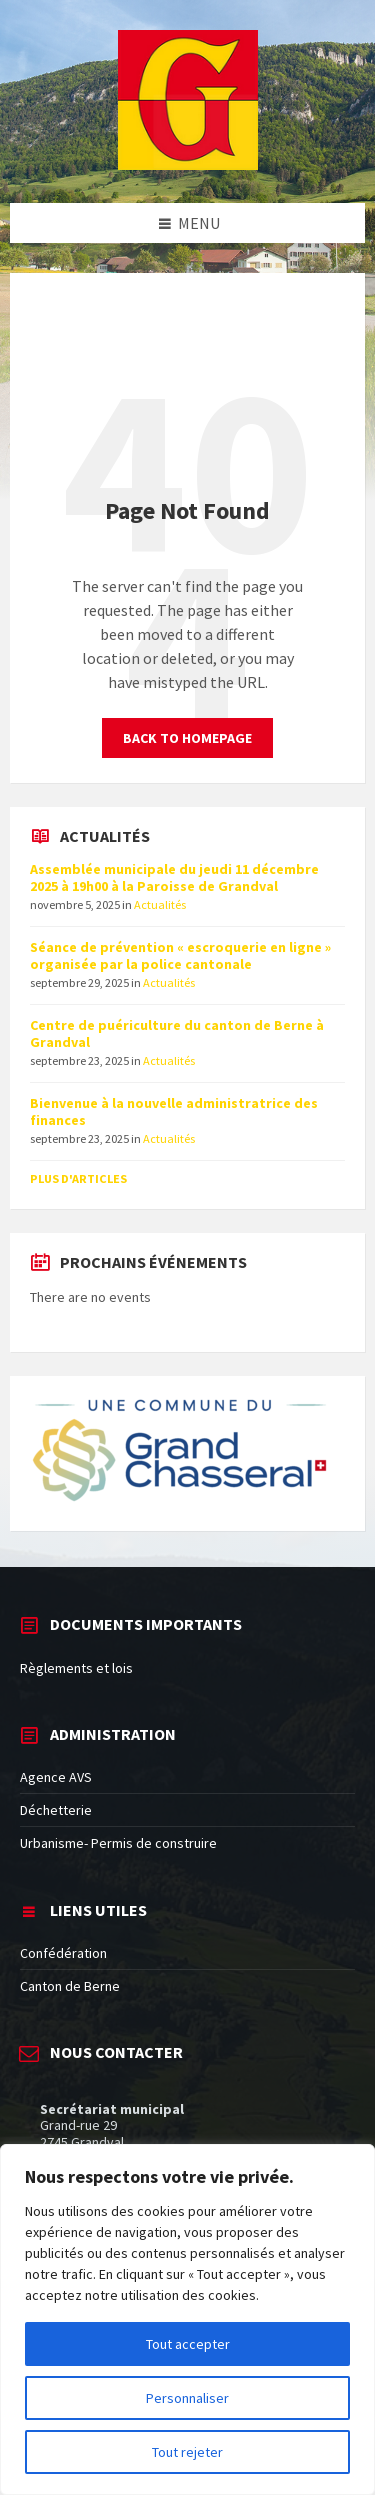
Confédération (63, 1953)
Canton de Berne (70, 1986)
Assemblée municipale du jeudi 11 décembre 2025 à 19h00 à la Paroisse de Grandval (174, 877)
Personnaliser (187, 2398)
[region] (187, 2319)
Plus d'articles (78, 1178)
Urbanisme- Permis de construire (118, 1843)
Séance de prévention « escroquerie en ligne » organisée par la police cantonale (180, 955)
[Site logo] (188, 164)
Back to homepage (187, 738)
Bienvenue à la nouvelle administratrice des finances (174, 1111)
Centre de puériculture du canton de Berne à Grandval (177, 1033)
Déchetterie (56, 1810)
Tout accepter (188, 2344)
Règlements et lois (76, 1668)
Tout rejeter (187, 2452)
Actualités (160, 904)
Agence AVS (56, 1777)
